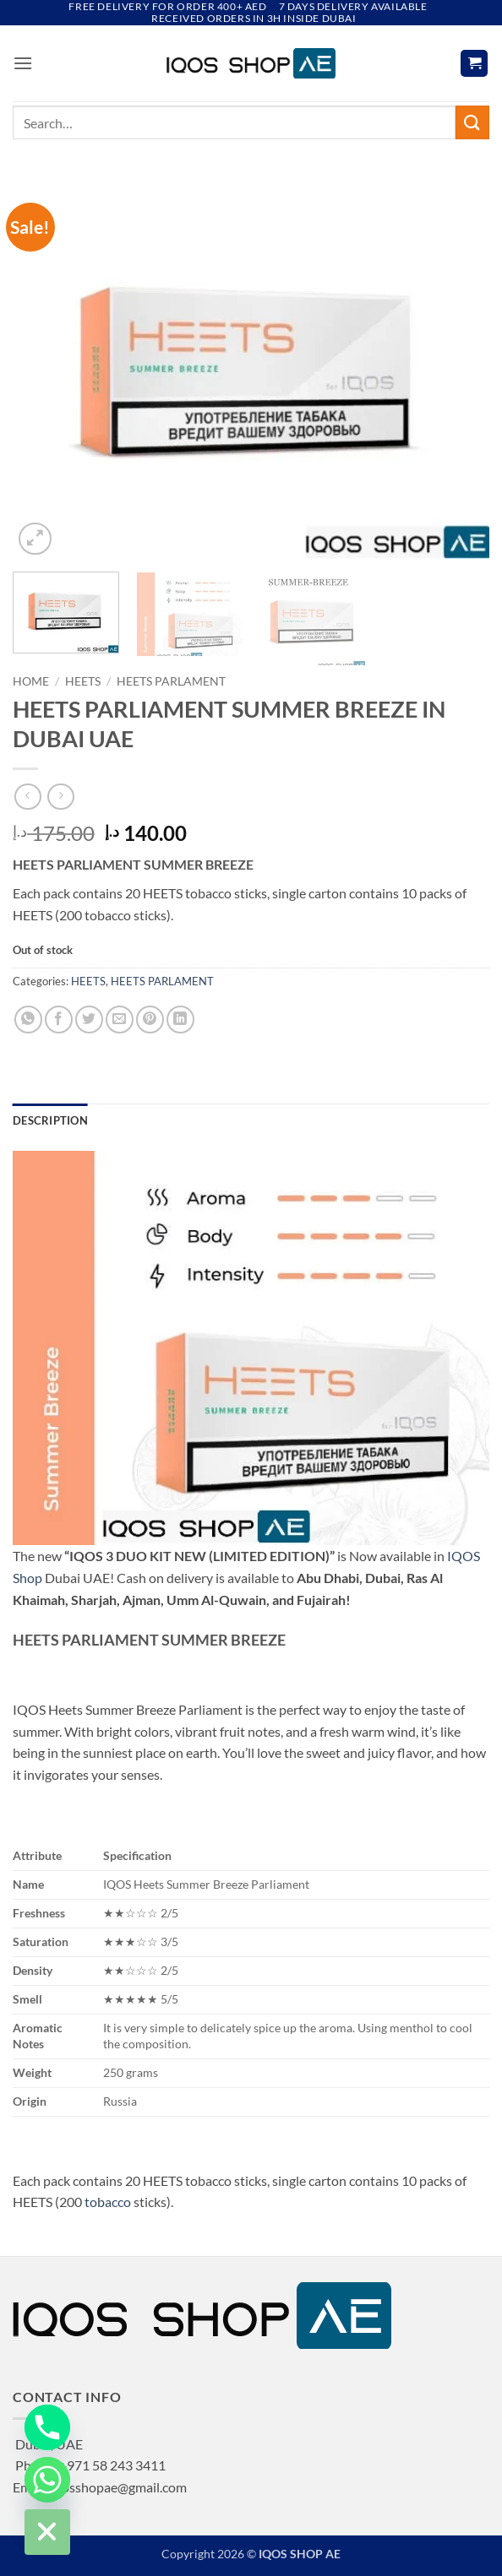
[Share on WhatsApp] (28, 1019)
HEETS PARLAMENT (171, 681)
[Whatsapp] (47, 2480)
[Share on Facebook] (59, 1019)
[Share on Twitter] (89, 1019)
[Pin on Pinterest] (150, 1019)
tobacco (108, 2202)
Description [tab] (50, 1120)
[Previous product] (60, 797)
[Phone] (47, 2427)
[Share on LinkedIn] (180, 1019)
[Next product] (27, 797)
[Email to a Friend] (120, 1019)
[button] (23, 63)
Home (31, 681)
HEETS (83, 681)
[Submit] (472, 122)
